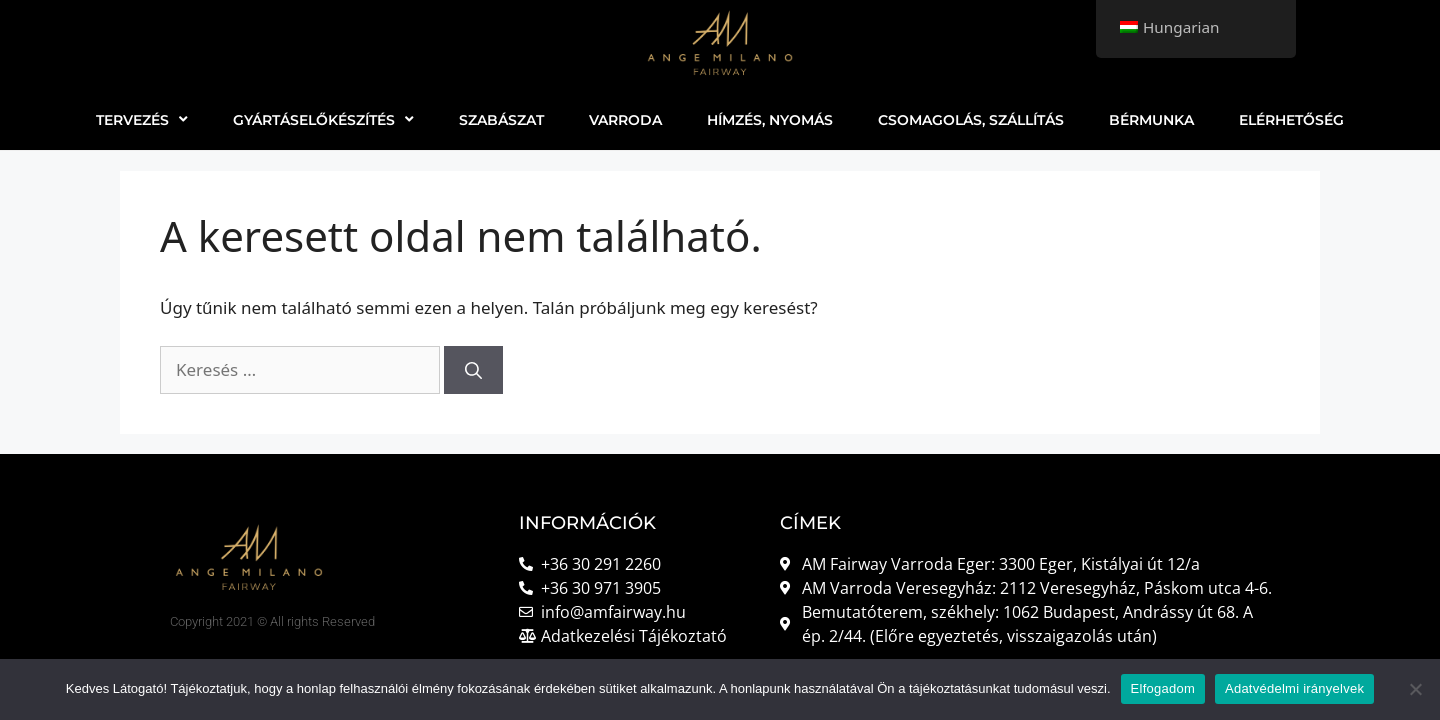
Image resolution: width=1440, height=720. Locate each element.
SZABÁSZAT (501, 120)
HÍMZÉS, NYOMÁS (770, 120)
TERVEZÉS (142, 120)
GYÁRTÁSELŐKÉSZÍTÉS (323, 120)
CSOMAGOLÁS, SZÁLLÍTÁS (971, 120)
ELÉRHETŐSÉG (1291, 120)
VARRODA (625, 120)
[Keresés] (473, 370)
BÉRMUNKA (1151, 120)
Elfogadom (1163, 688)
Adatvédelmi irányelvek (1294, 688)
